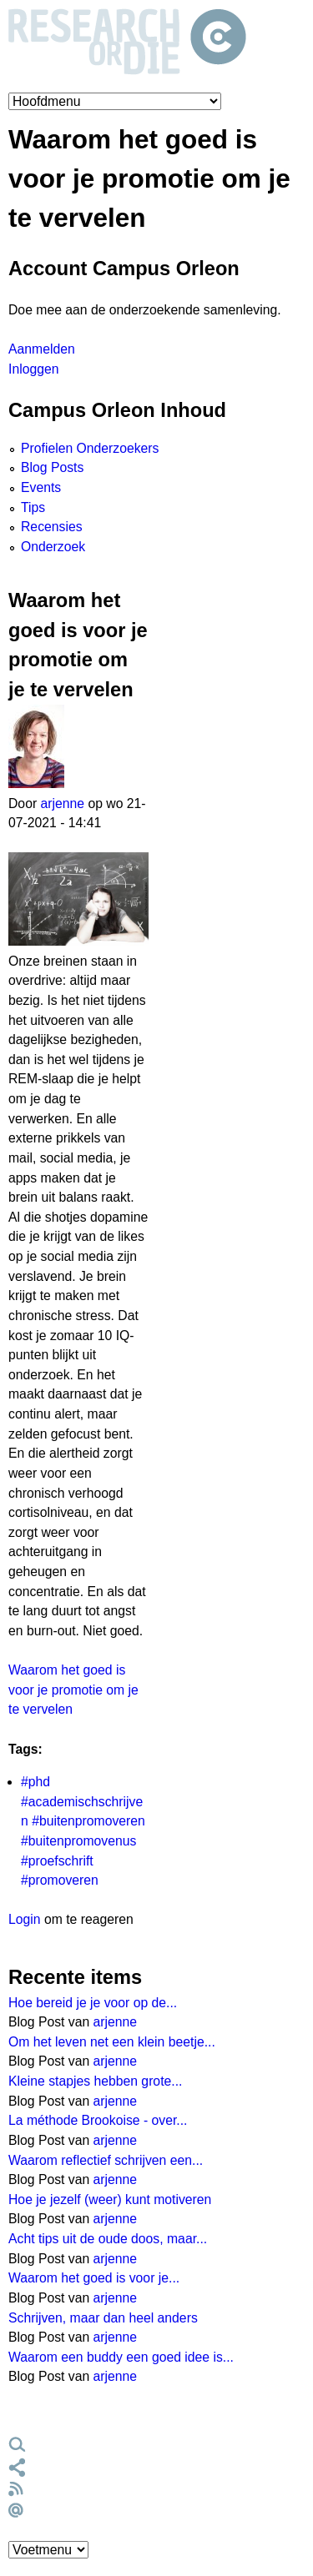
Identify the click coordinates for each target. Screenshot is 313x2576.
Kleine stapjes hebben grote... (95, 2081)
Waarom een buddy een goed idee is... (121, 2357)
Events (41, 487)
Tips (33, 507)
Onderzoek (53, 547)
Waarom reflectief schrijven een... (105, 2160)
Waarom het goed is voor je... (93, 2278)
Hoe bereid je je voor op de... (92, 2003)
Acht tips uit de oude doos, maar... (107, 2239)
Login (24, 1919)
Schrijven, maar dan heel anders (103, 2318)
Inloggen (33, 369)
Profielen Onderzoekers (90, 448)
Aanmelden (41, 349)
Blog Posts (52, 467)
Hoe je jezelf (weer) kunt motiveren (109, 2199)
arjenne (63, 803)
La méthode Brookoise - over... (98, 2120)
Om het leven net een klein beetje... (111, 2042)
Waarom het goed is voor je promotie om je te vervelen (73, 1689)
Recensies (52, 527)
